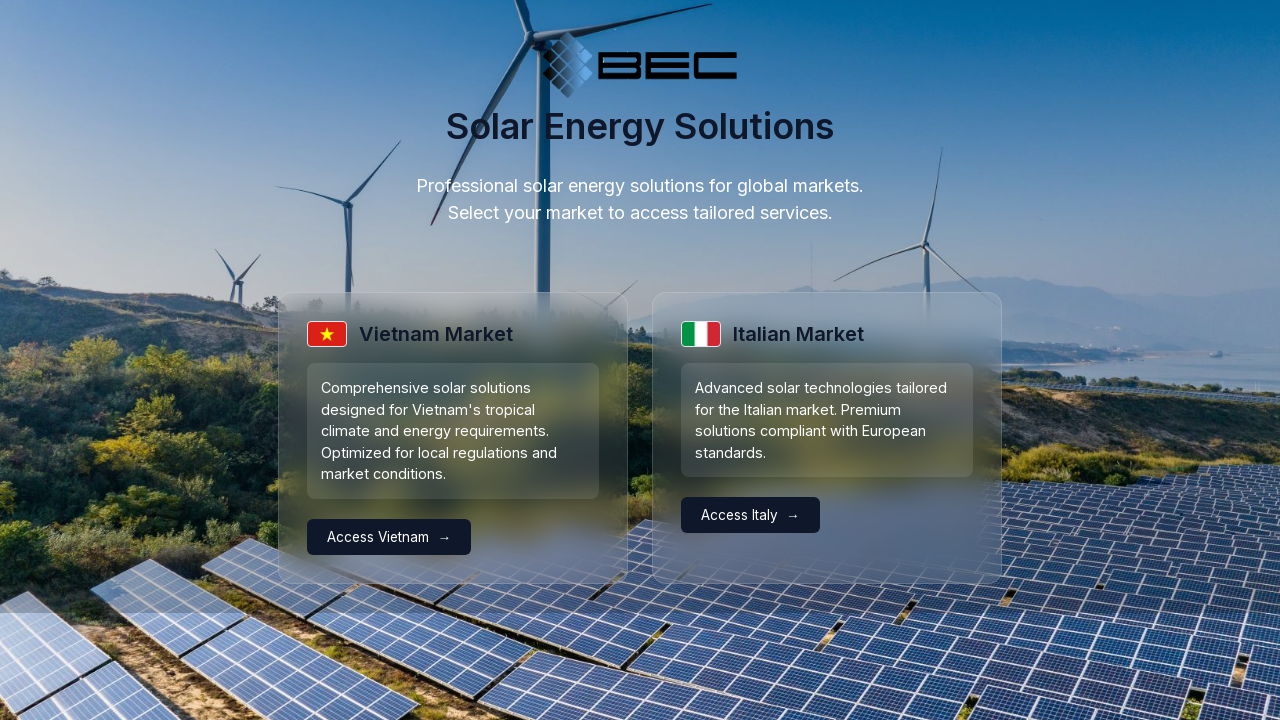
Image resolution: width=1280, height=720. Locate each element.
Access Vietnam (378, 537)
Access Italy (739, 515)
